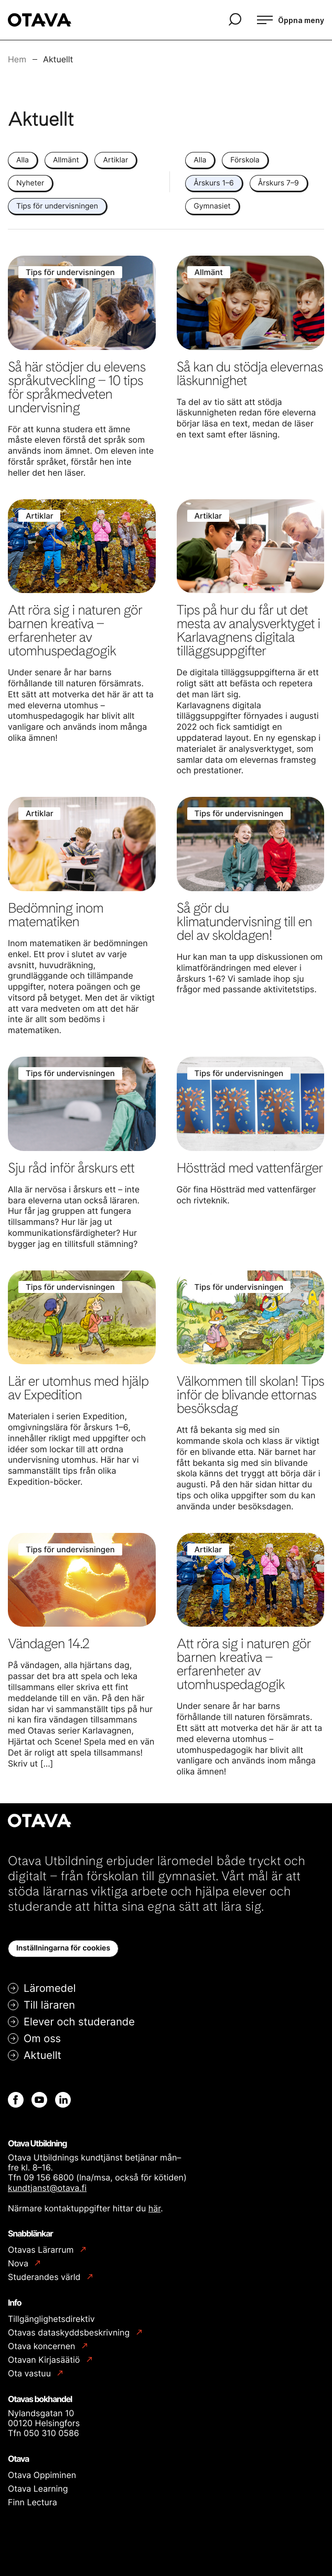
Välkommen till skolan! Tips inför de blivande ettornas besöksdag (250, 1395)
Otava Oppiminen (42, 2475)
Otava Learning (38, 2488)
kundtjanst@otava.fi (47, 2188)
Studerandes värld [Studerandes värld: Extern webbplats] (45, 2277)
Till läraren (49, 2005)
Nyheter (30, 183)
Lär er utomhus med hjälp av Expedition (78, 1388)
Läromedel (50, 1988)
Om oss (42, 2038)
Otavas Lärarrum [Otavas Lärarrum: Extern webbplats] (42, 2250)
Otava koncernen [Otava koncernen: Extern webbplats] (43, 2346)
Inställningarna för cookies (63, 1948)
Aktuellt (42, 2055)
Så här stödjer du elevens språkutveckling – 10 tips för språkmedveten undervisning (76, 387)
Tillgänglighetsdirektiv (51, 2319)
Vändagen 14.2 (48, 1644)
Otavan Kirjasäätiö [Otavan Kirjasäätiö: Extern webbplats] (45, 2360)
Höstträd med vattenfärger (250, 1168)
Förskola (244, 160)
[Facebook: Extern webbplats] (16, 2100)
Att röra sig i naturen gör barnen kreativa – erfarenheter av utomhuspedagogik (75, 630)
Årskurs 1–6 (213, 183)
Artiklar (115, 160)
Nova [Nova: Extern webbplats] (19, 2263)
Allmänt (66, 160)
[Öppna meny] (290, 20)
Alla (22, 160)
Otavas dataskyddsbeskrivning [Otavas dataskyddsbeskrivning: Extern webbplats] (70, 2333)
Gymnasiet (212, 206)
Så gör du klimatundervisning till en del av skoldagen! (244, 922)
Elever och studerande (79, 2021)
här (154, 2208)
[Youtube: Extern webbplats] (39, 2100)
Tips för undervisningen (57, 206)
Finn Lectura (32, 2502)
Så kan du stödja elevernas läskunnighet (250, 374)
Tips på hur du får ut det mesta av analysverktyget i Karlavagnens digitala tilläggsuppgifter (248, 630)
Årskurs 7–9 (278, 183)
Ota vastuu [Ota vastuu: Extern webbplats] (30, 2373)
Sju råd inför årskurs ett (71, 1168)
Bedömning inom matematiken (55, 915)
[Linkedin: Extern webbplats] (63, 2100)
